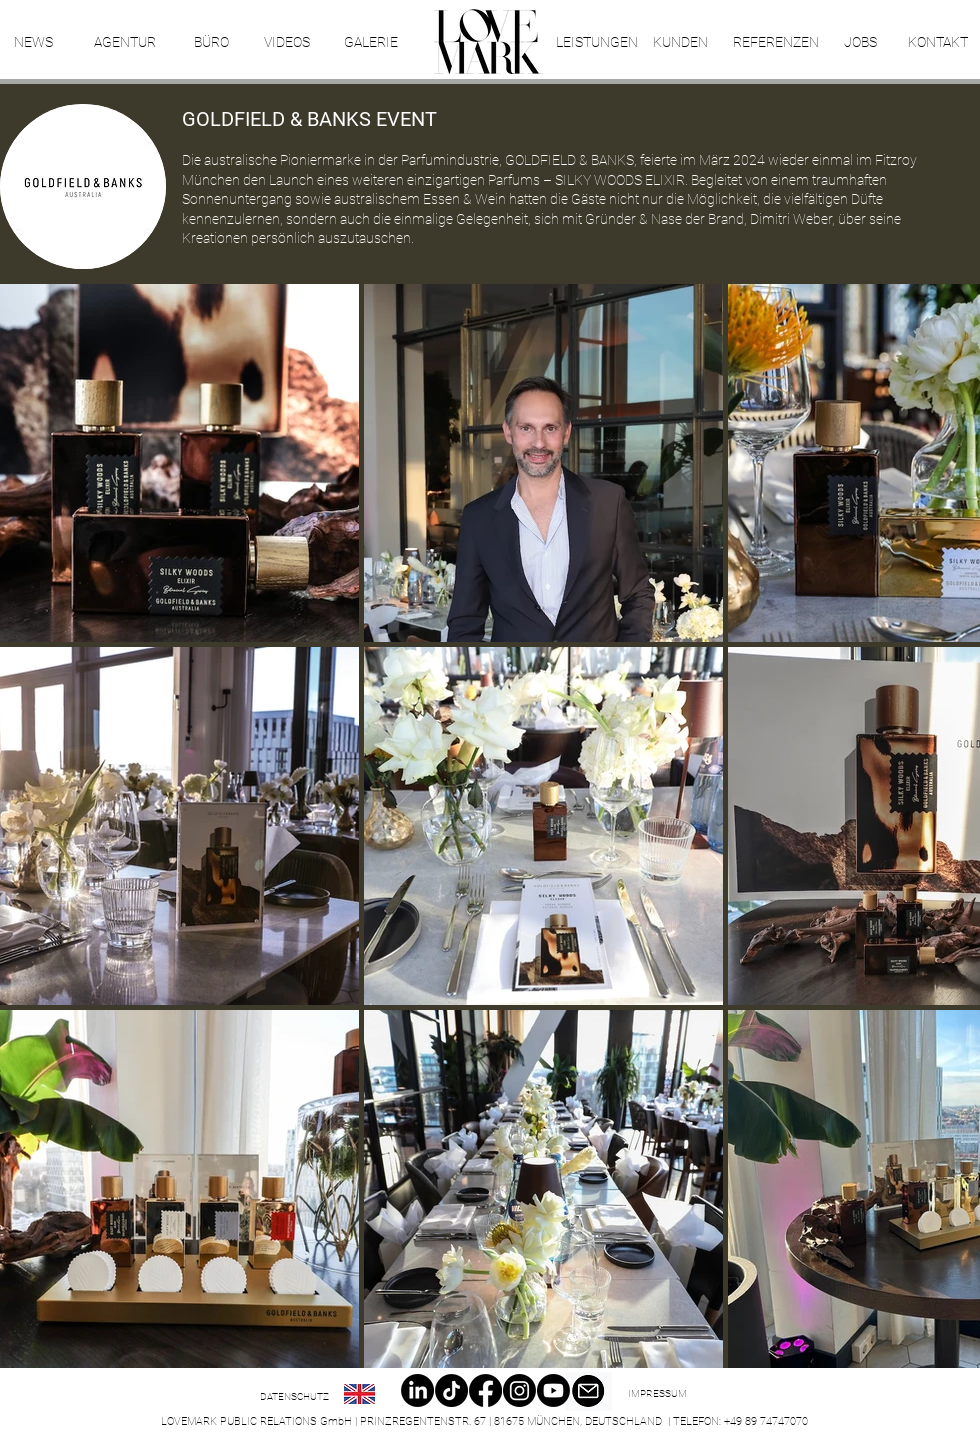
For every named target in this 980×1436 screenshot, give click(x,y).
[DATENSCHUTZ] (294, 1397)
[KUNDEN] (680, 43)
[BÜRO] (211, 43)
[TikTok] (451, 1390)
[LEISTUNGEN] (596, 43)
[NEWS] (33, 43)
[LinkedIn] (417, 1390)
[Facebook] (485, 1390)
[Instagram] (519, 1390)
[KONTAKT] (938, 43)
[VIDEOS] (286, 43)
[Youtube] (553, 1390)
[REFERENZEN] (775, 43)
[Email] (588, 1391)
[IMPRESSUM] (657, 1394)
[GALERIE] (370, 43)
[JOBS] (860, 43)
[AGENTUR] (124, 43)
